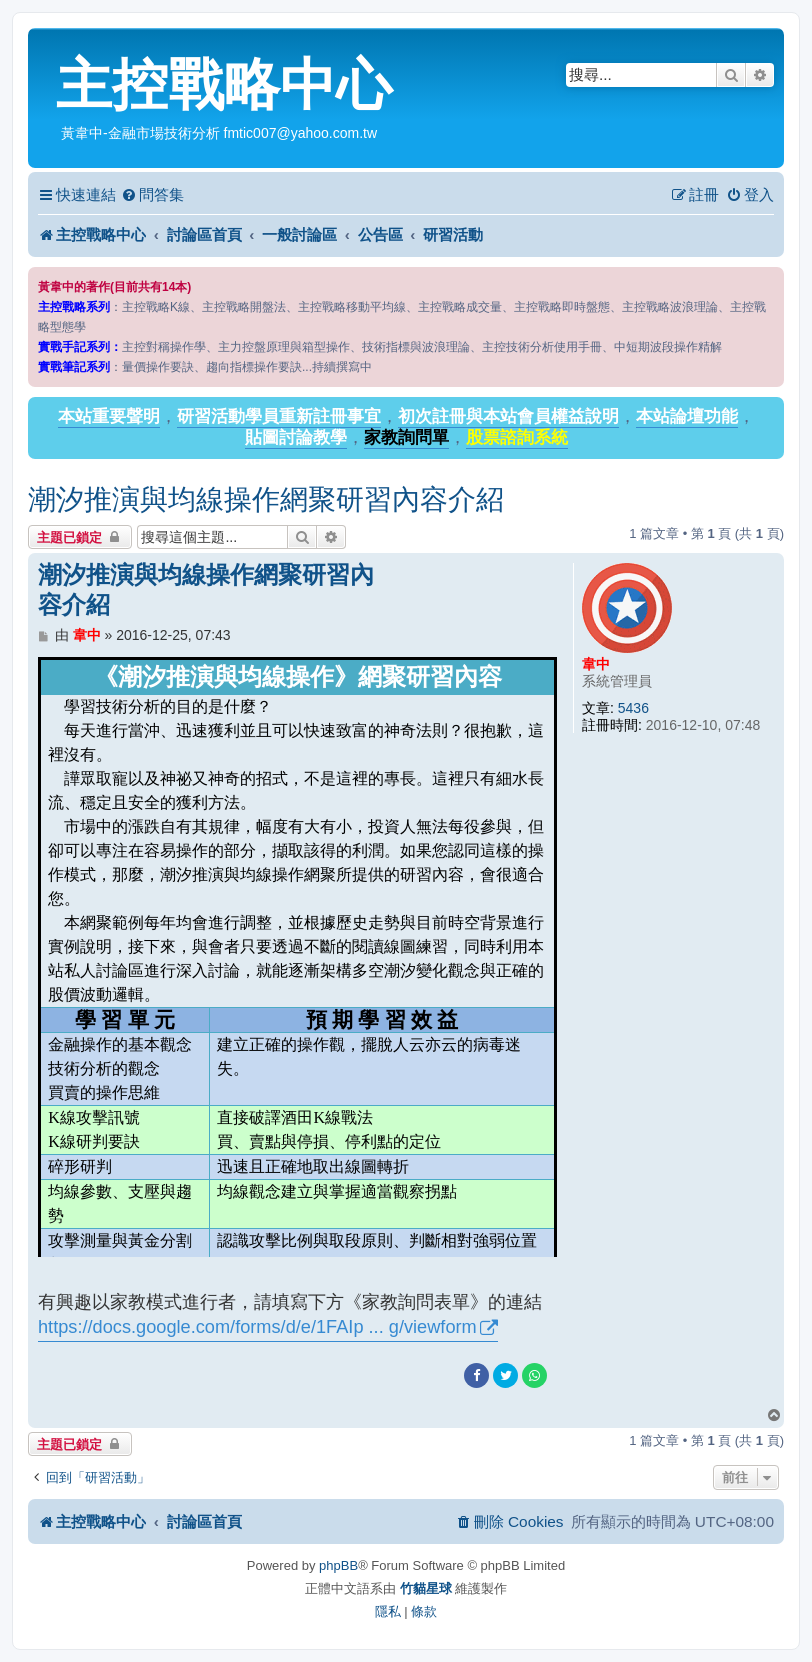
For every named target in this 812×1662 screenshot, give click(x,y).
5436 (633, 708)
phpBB (338, 1565)
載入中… (297, 957)
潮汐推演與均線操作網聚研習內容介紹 (266, 499)
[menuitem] (152, 195)
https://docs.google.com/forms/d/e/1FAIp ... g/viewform (257, 1327)
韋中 (596, 664)
